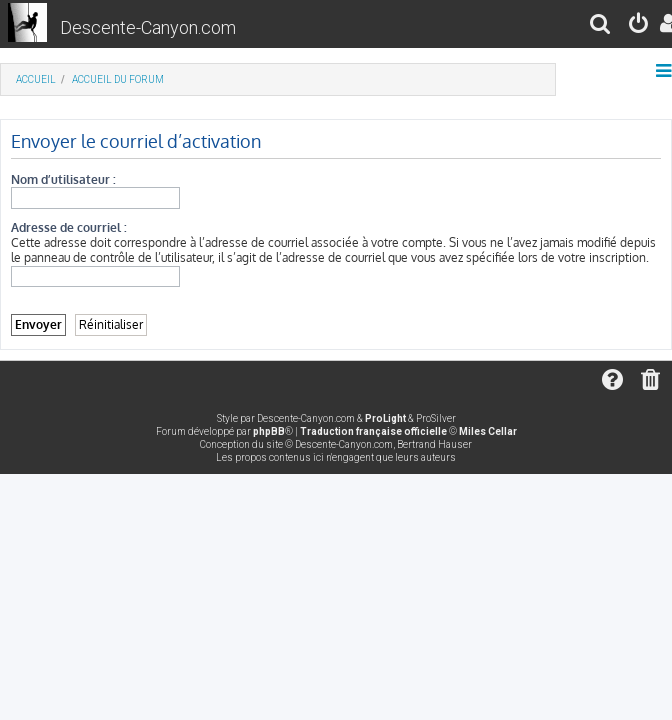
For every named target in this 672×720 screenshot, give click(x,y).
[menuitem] (601, 26)
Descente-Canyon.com (148, 27)
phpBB (269, 431)
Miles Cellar (488, 431)
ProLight (385, 418)
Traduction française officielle (373, 431)
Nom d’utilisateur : (63, 179)
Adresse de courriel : (69, 227)
